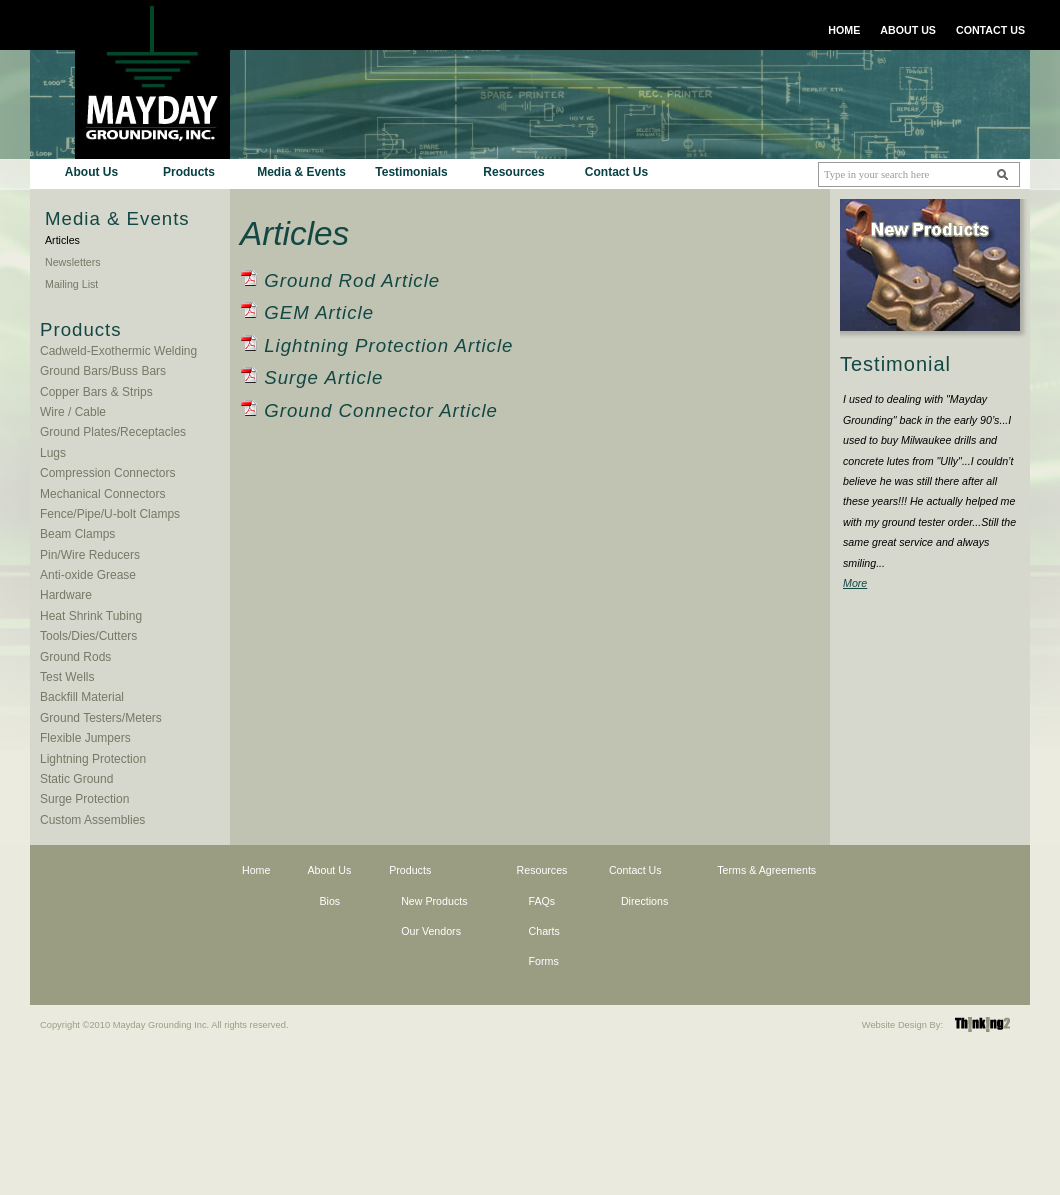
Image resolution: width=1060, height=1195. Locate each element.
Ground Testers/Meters (101, 718)
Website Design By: (902, 1025)
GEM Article (319, 312)
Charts (544, 931)
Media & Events (301, 172)
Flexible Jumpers (85, 738)
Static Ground (76, 779)
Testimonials (411, 172)
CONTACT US (990, 30)
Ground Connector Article (381, 410)
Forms (544, 961)
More (855, 583)
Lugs (53, 453)
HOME (844, 30)
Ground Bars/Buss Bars (103, 371)
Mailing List (71, 284)
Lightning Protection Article (388, 345)
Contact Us (616, 172)
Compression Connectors (107, 473)
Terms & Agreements (766, 870)
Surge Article (323, 377)
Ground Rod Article (352, 280)
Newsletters (73, 262)
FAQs (542, 901)
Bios (329, 901)
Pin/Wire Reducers (90, 555)
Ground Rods (75, 657)
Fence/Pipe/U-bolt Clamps (110, 514)
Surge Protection (84, 799)
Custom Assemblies (92, 820)
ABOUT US (908, 30)
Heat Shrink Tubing (91, 616)
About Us (91, 172)
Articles (62, 240)
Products (189, 172)
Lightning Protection (93, 759)
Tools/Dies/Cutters (88, 636)
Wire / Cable (73, 412)
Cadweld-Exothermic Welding (118, 351)
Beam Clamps (77, 534)
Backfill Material (82, 697)
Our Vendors (431, 931)
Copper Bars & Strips (96, 392)
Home (256, 870)
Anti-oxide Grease (88, 575)
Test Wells (67, 677)
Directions (644, 901)
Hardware (66, 595)
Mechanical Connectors (102, 494)
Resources (513, 172)
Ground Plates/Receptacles (113, 432)
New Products (434, 901)
